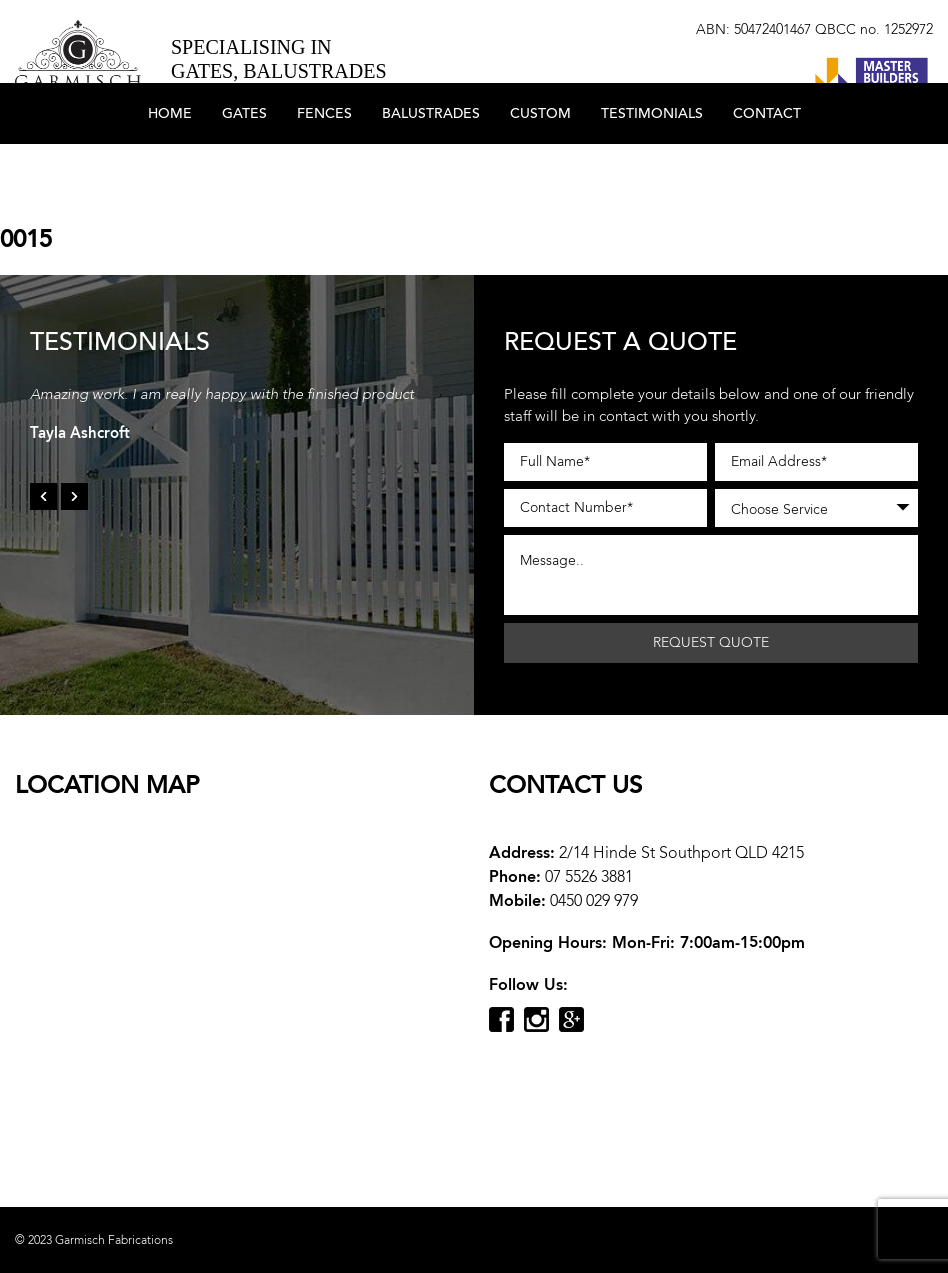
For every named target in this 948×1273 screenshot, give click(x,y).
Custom (540, 172)
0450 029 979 (594, 900)
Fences (324, 172)
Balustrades (431, 172)
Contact (767, 172)
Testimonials (652, 172)
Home (170, 172)
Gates (244, 172)
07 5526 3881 (589, 876)
